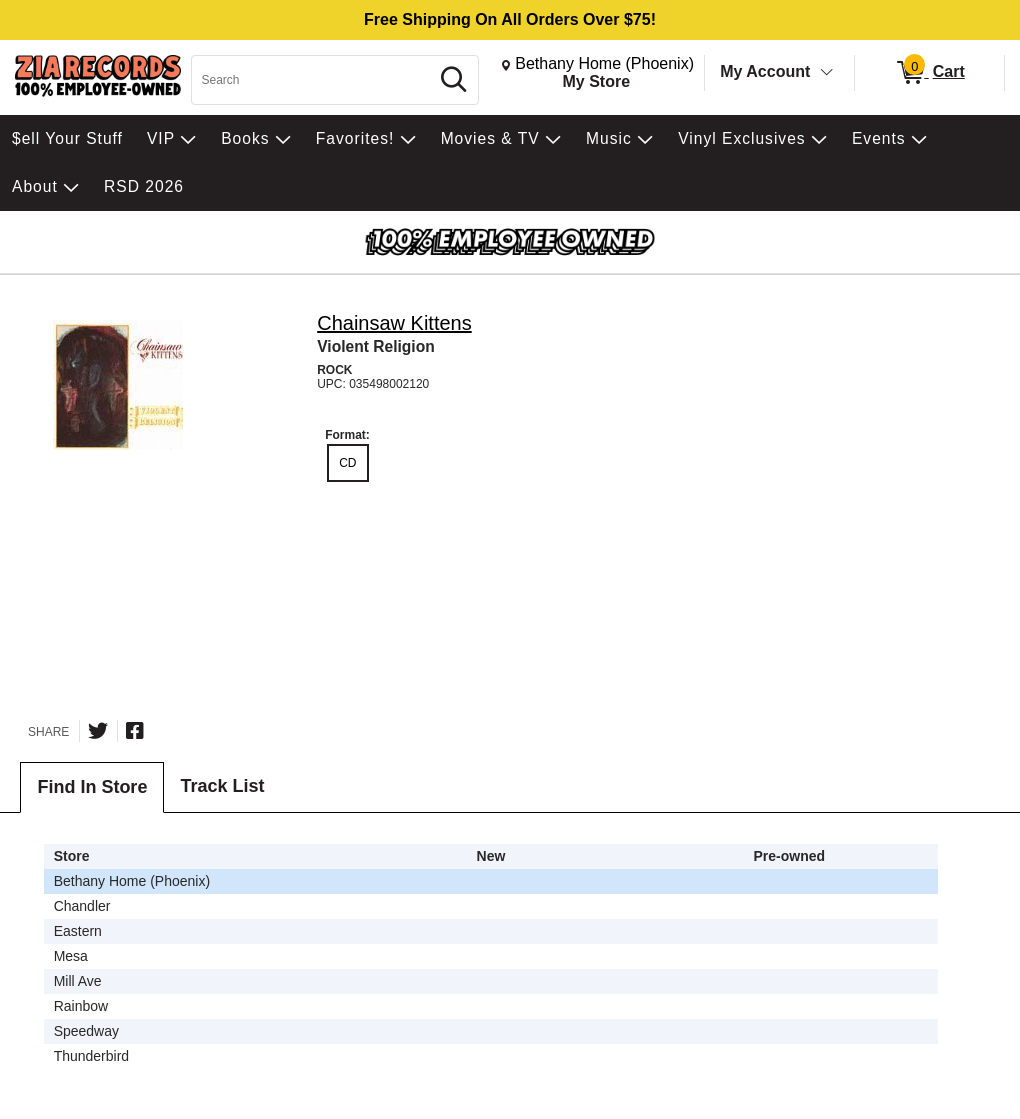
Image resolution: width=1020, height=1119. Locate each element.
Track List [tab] (222, 786)
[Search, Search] (313, 80)
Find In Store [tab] (92, 787)
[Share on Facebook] (135, 731)
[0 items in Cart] (929, 73)
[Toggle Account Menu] (827, 73)
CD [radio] (347, 463)
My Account (765, 71)
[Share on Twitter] (98, 731)
